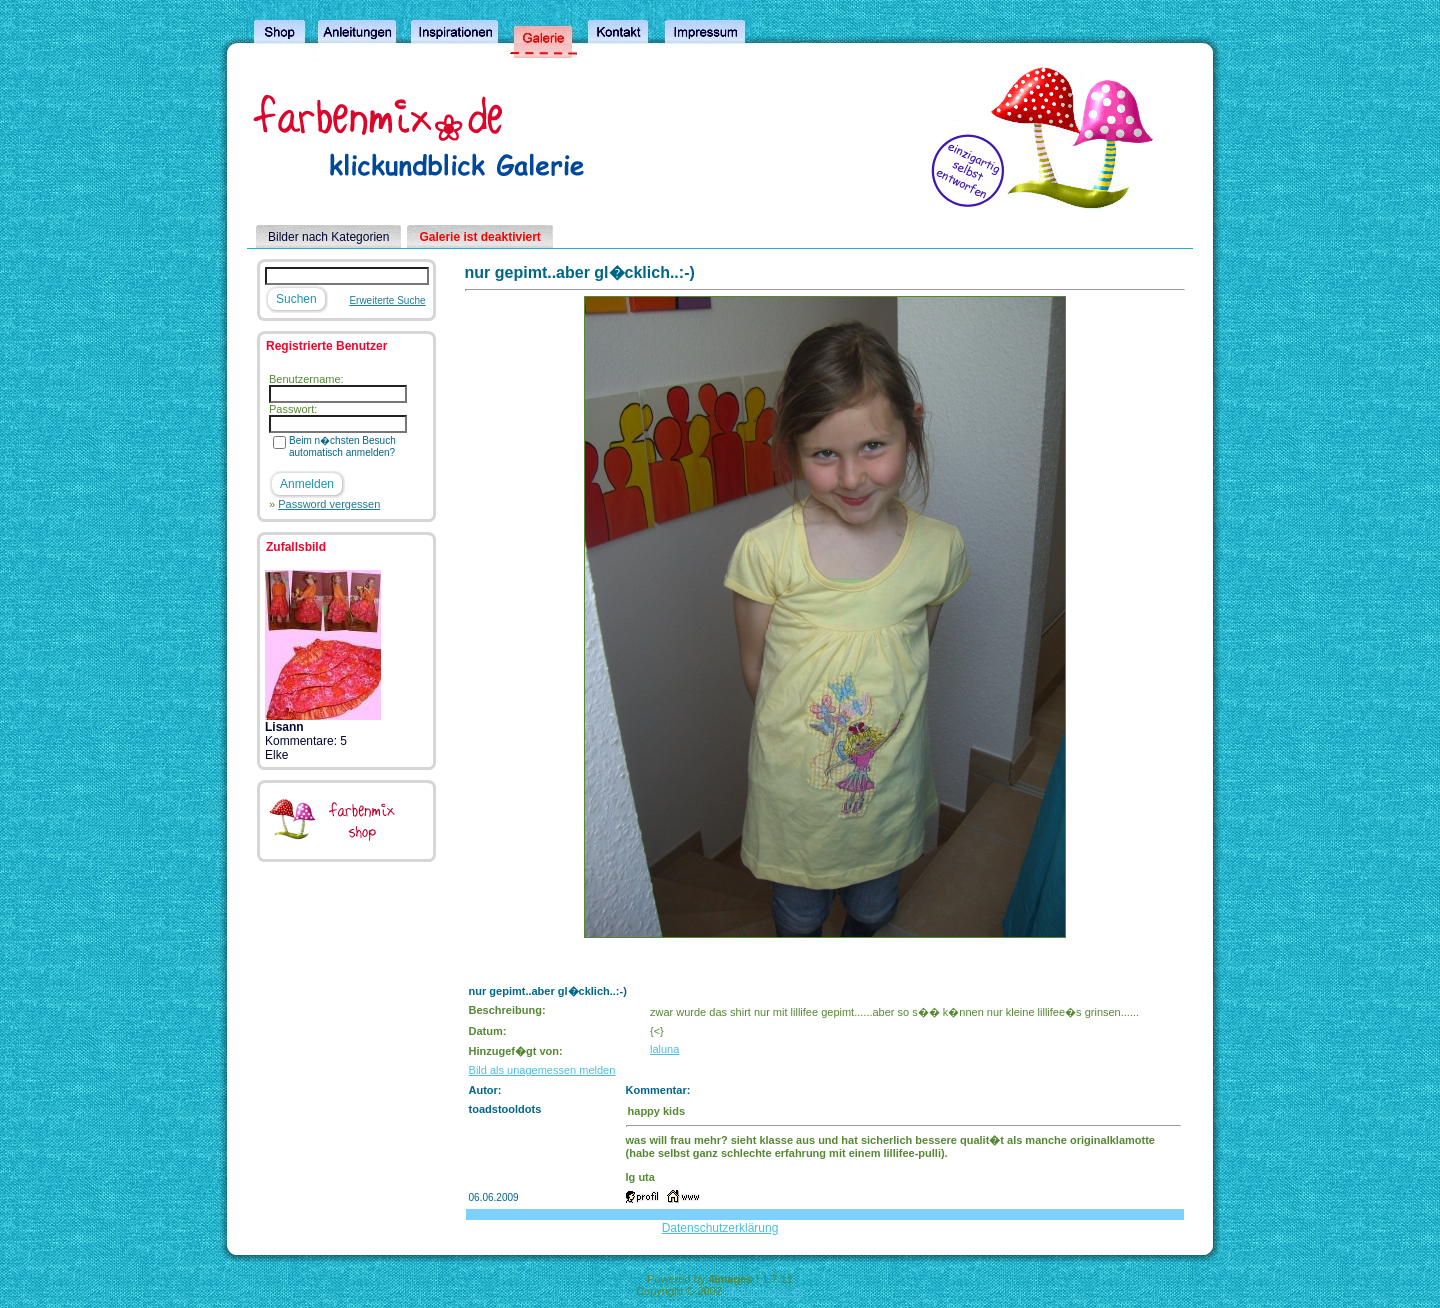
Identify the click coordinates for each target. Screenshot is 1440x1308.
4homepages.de (764, 1291)
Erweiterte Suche (387, 300)
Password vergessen (329, 504)
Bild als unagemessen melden (542, 1070)
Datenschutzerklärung (720, 1228)
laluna (664, 1049)
